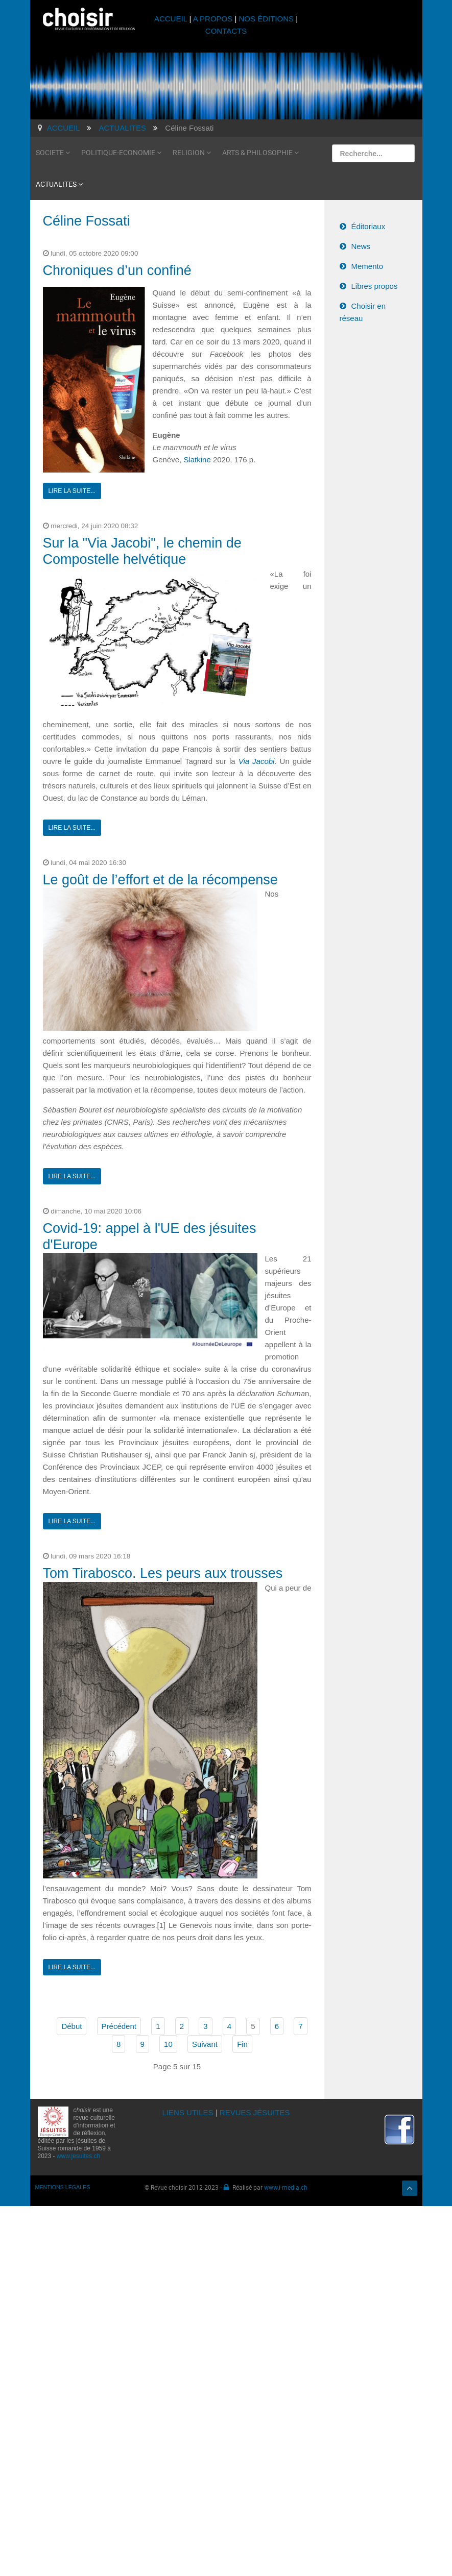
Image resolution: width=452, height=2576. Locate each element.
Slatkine (196, 459)
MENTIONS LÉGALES (62, 2187)
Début (71, 2026)
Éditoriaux (368, 226)
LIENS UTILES (187, 2112)
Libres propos (374, 286)
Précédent (119, 2026)
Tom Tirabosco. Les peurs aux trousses (163, 1573)
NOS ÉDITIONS (266, 18)
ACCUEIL (171, 18)
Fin (242, 2044)
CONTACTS (226, 31)
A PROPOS (213, 18)
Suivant (205, 2044)
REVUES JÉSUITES (255, 2112)
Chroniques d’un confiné (117, 270)
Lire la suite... (72, 490)
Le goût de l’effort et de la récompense (160, 879)
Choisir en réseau (363, 312)
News (361, 246)
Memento (367, 266)
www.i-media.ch (285, 2187)
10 (168, 2044)
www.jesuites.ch (78, 2156)
